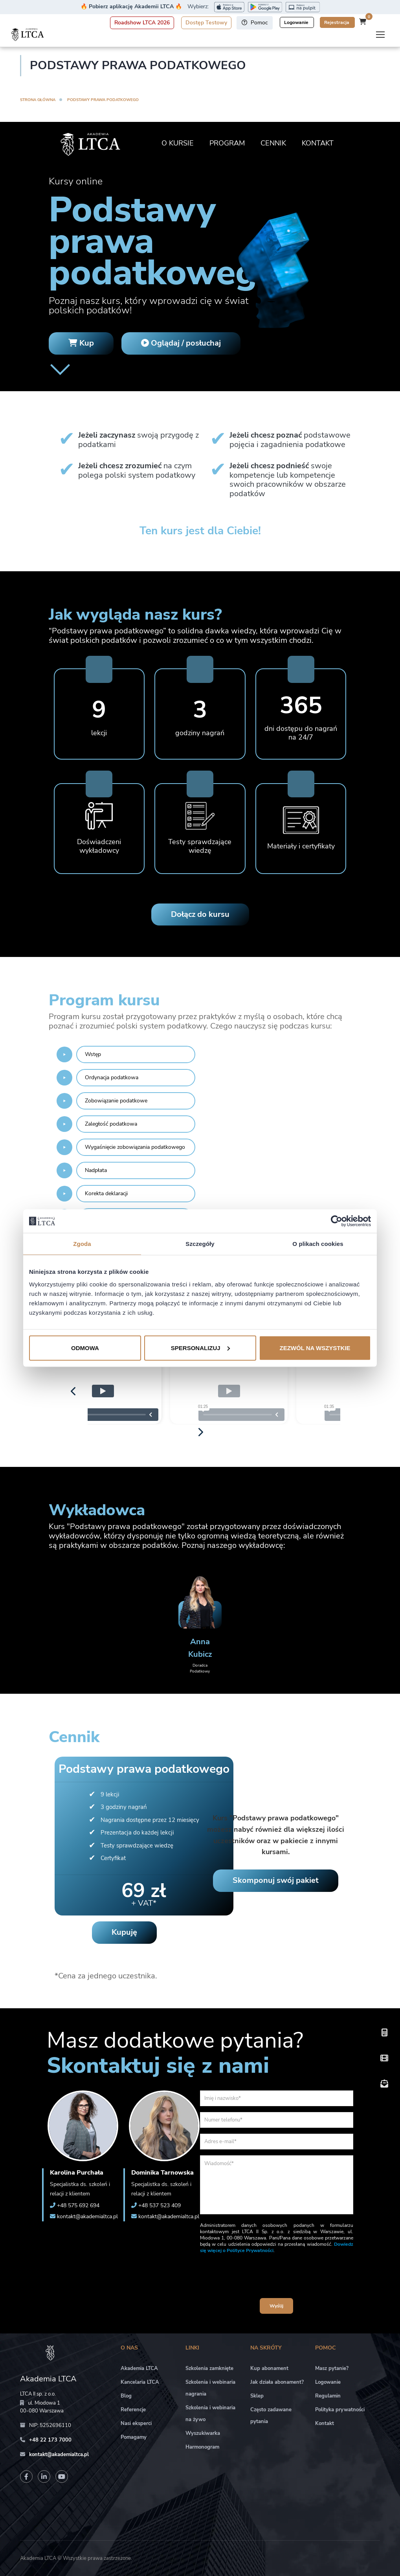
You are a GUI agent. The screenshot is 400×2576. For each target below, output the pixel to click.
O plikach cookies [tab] (317, 1243)
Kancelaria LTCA (140, 2382)
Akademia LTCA (139, 2368)
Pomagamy (134, 2437)
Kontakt (318, 143)
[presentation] (276, 2276)
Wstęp (93, 1054)
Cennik (273, 143)
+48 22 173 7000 (50, 2440)
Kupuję (124, 1932)
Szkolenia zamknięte (209, 2368)
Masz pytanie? (332, 2368)
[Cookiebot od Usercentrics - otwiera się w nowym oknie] (336, 1221)
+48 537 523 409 (159, 2205)
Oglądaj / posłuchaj (181, 343)
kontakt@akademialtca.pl (87, 2216)
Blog (126, 2395)
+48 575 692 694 (78, 2205)
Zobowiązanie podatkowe (116, 1100)
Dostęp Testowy (206, 22)
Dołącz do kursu (200, 914)
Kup (81, 343)
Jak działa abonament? (277, 2382)
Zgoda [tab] (82, 1243)
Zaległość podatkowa (111, 1124)
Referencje (133, 2409)
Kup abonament (269, 2368)
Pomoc (255, 22)
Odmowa (85, 1347)
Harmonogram (202, 2447)
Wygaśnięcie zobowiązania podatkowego (135, 1147)
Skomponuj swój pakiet (276, 1880)
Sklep (257, 2395)
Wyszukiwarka (202, 2433)
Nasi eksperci (136, 2423)
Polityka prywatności (340, 2409)
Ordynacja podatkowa (111, 1077)
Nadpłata (96, 1170)
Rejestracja (337, 22)
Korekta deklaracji (106, 1193)
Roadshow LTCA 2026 (142, 22)
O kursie (177, 143)
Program (227, 143)
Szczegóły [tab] (199, 1243)
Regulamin (328, 2395)
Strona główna (37, 100)
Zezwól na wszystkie (315, 1347)
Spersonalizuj (200, 1347)
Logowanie (297, 22)
